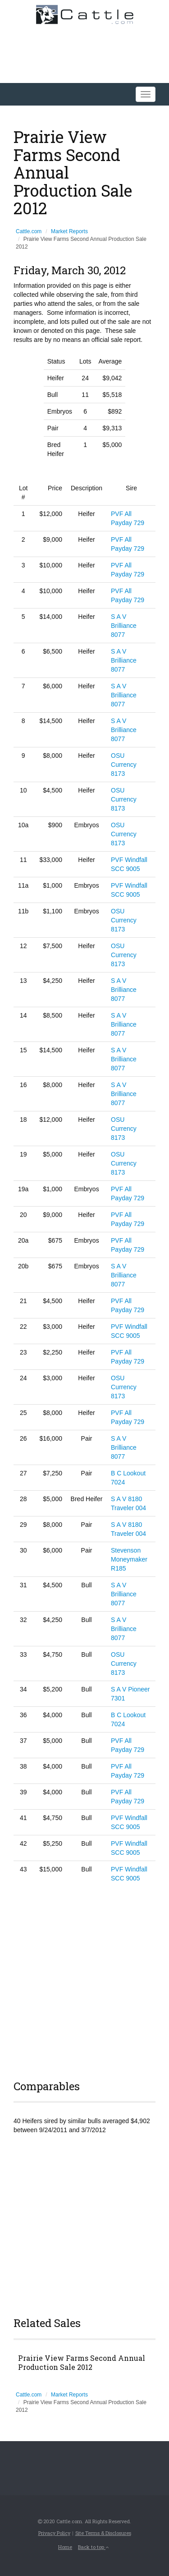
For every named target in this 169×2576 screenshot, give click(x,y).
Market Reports (69, 231)
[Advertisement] (84, 1979)
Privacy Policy (54, 2533)
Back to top (93, 2547)
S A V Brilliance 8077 (124, 625)
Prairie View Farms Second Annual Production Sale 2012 (81, 2363)
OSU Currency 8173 (124, 764)
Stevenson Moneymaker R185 (129, 1559)
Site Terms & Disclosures (103, 2533)
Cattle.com (28, 231)
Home (65, 2547)
